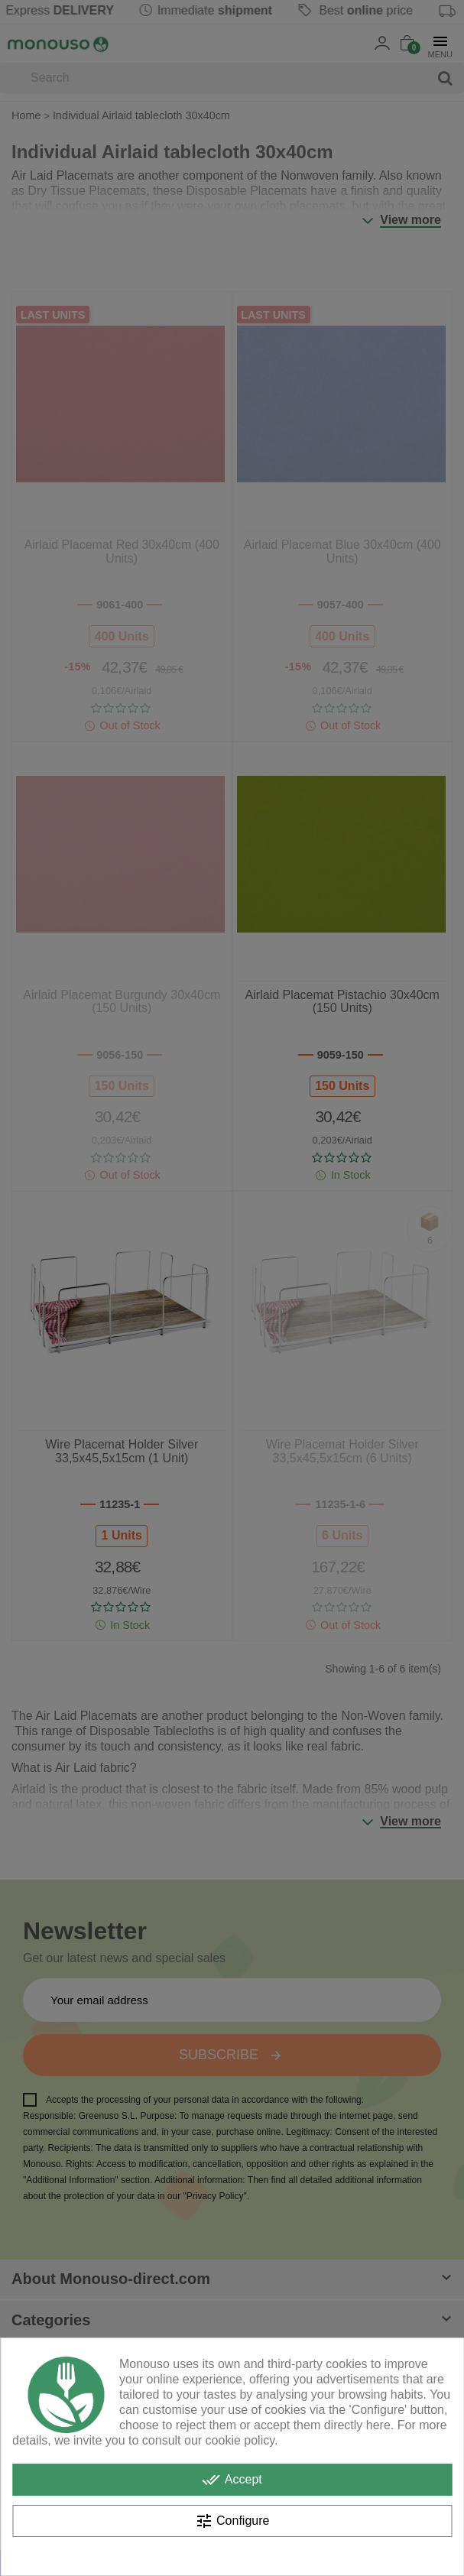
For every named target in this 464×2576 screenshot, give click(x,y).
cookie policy (240, 2440)
